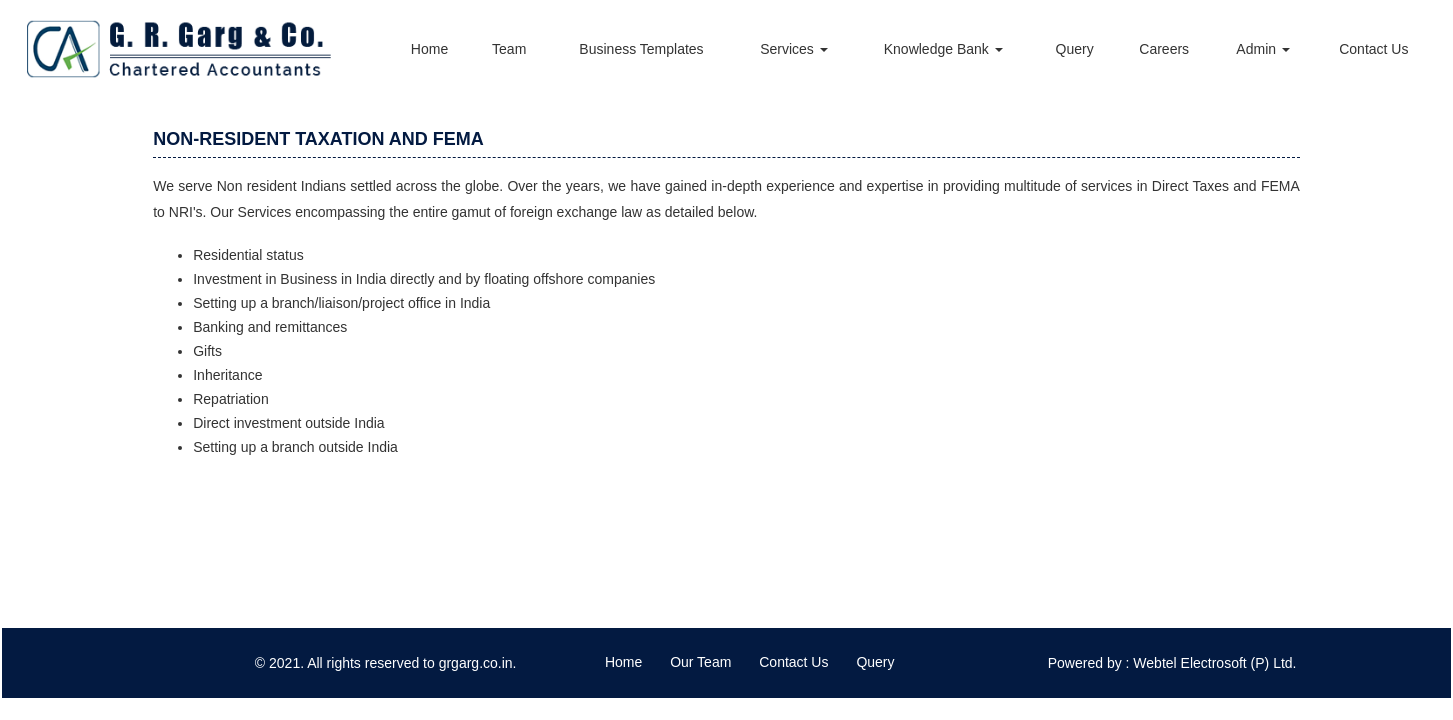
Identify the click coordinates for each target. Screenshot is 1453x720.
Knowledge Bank (943, 49)
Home (429, 49)
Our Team (700, 662)
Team (509, 49)
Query (1075, 49)
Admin (1263, 49)
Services (794, 49)
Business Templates (641, 49)
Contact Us (1373, 49)
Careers (1164, 49)
